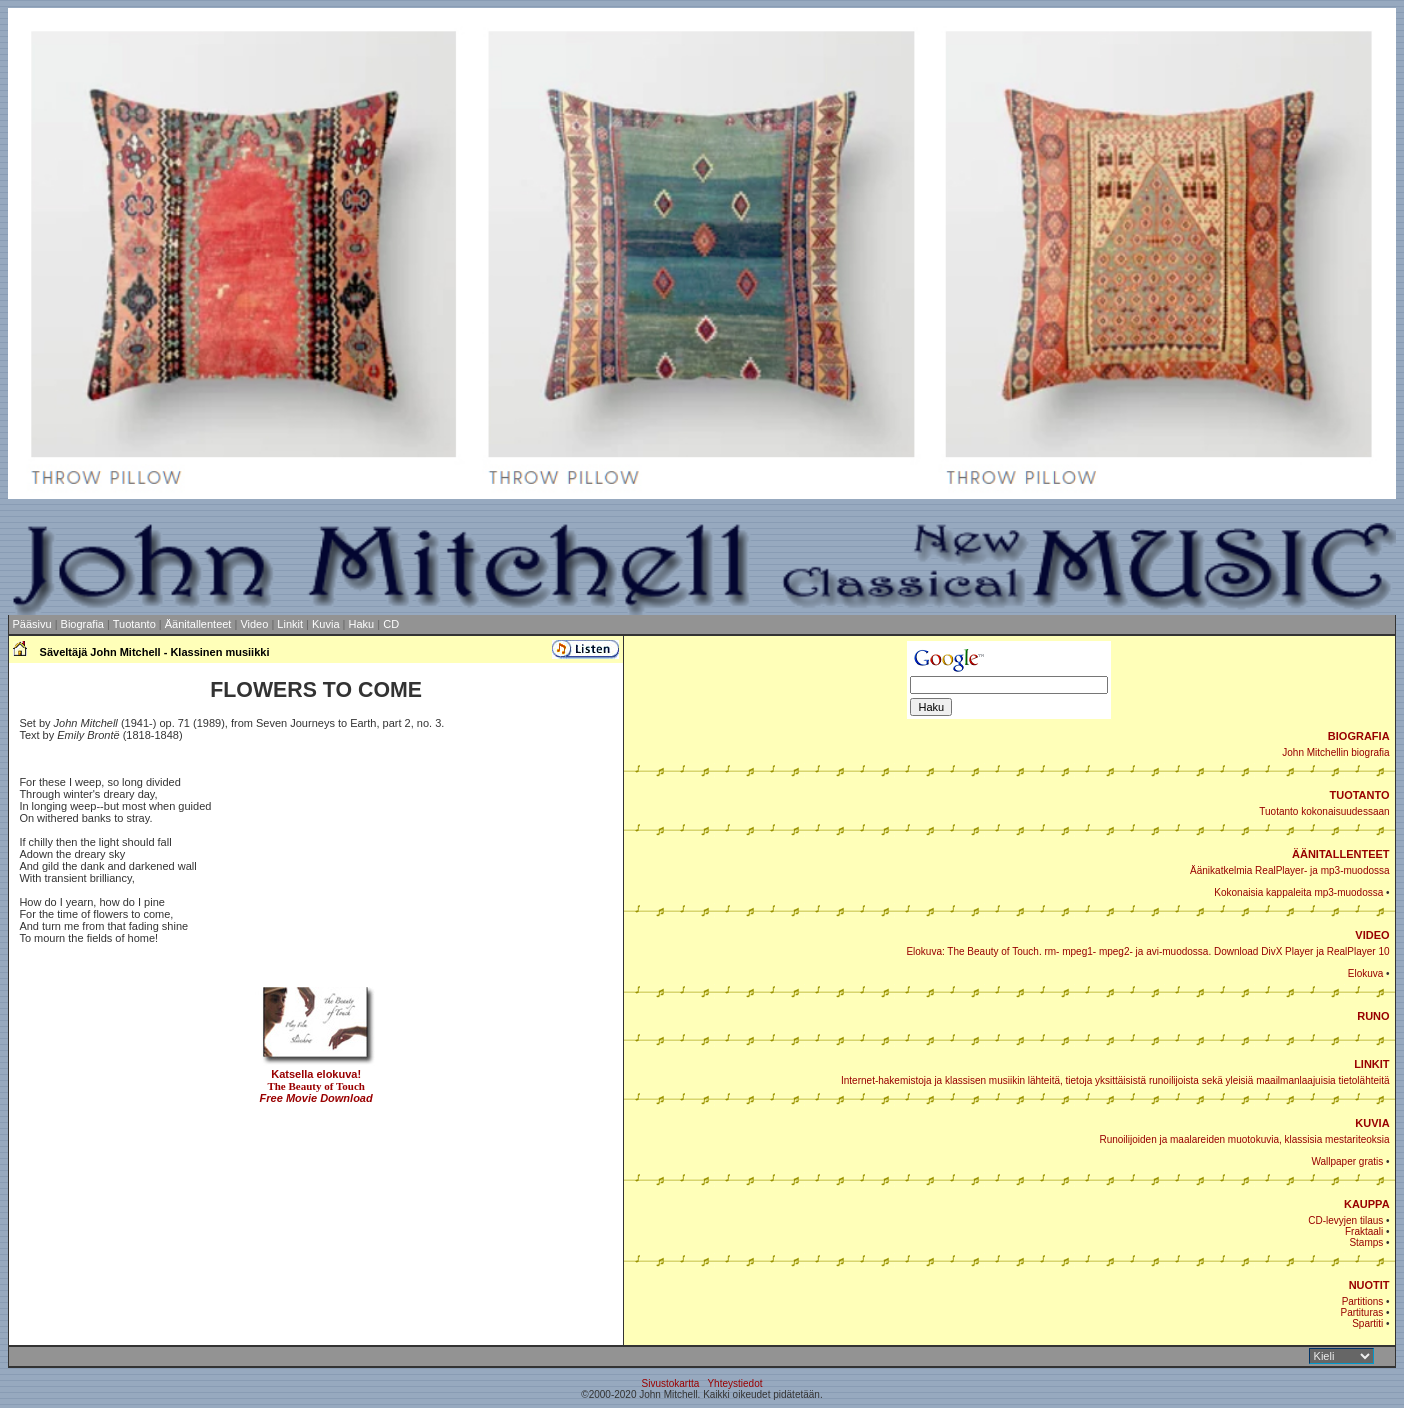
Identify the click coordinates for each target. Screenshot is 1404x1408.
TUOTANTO (1360, 795)
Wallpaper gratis (1347, 1161)
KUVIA (1372, 1123)
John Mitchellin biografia (1335, 752)
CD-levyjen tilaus (1345, 1220)
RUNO (1373, 1016)
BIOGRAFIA (1359, 736)
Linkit (290, 624)
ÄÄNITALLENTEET (1341, 854)
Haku (362, 624)
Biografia (82, 624)
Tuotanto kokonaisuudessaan (1324, 811)
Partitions (1363, 1301)
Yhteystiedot (734, 1383)
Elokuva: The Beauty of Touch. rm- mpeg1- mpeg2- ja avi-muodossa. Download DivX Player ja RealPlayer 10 (1147, 951)
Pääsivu (31, 624)
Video (254, 624)
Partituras (1362, 1312)
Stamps (1366, 1242)
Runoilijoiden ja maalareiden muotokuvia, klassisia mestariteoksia (1244, 1139)
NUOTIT (1369, 1285)
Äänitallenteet (198, 624)
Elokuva (1366, 973)
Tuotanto (134, 624)
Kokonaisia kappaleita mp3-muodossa (1298, 892)
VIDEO (1372, 935)
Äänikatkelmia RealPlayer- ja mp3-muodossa (1290, 870)
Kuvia (326, 624)
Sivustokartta (670, 1383)
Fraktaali (1364, 1231)
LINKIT (1371, 1064)
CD (391, 624)
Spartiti (1367, 1323)
